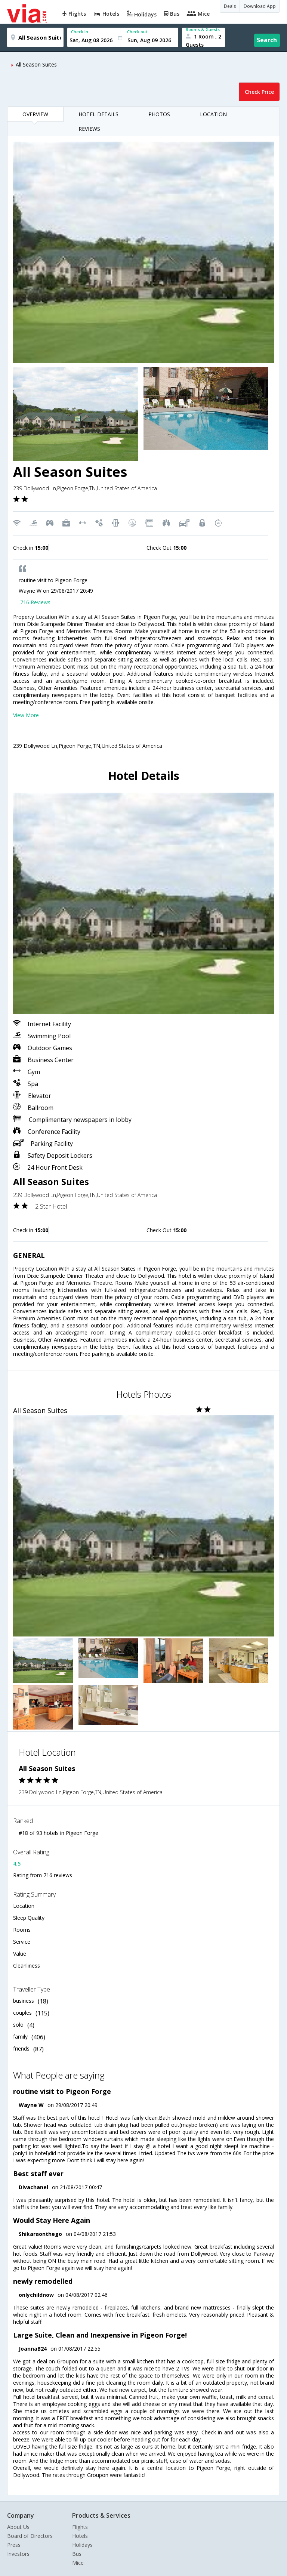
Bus (76, 2553)
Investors (18, 2553)
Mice (78, 2562)
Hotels (80, 2535)
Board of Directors (30, 2535)
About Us (18, 2526)
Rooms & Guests (203, 29)
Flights (80, 2526)
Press (14, 2544)
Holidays (82, 2544)
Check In (79, 31)
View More (26, 715)
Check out (137, 31)
